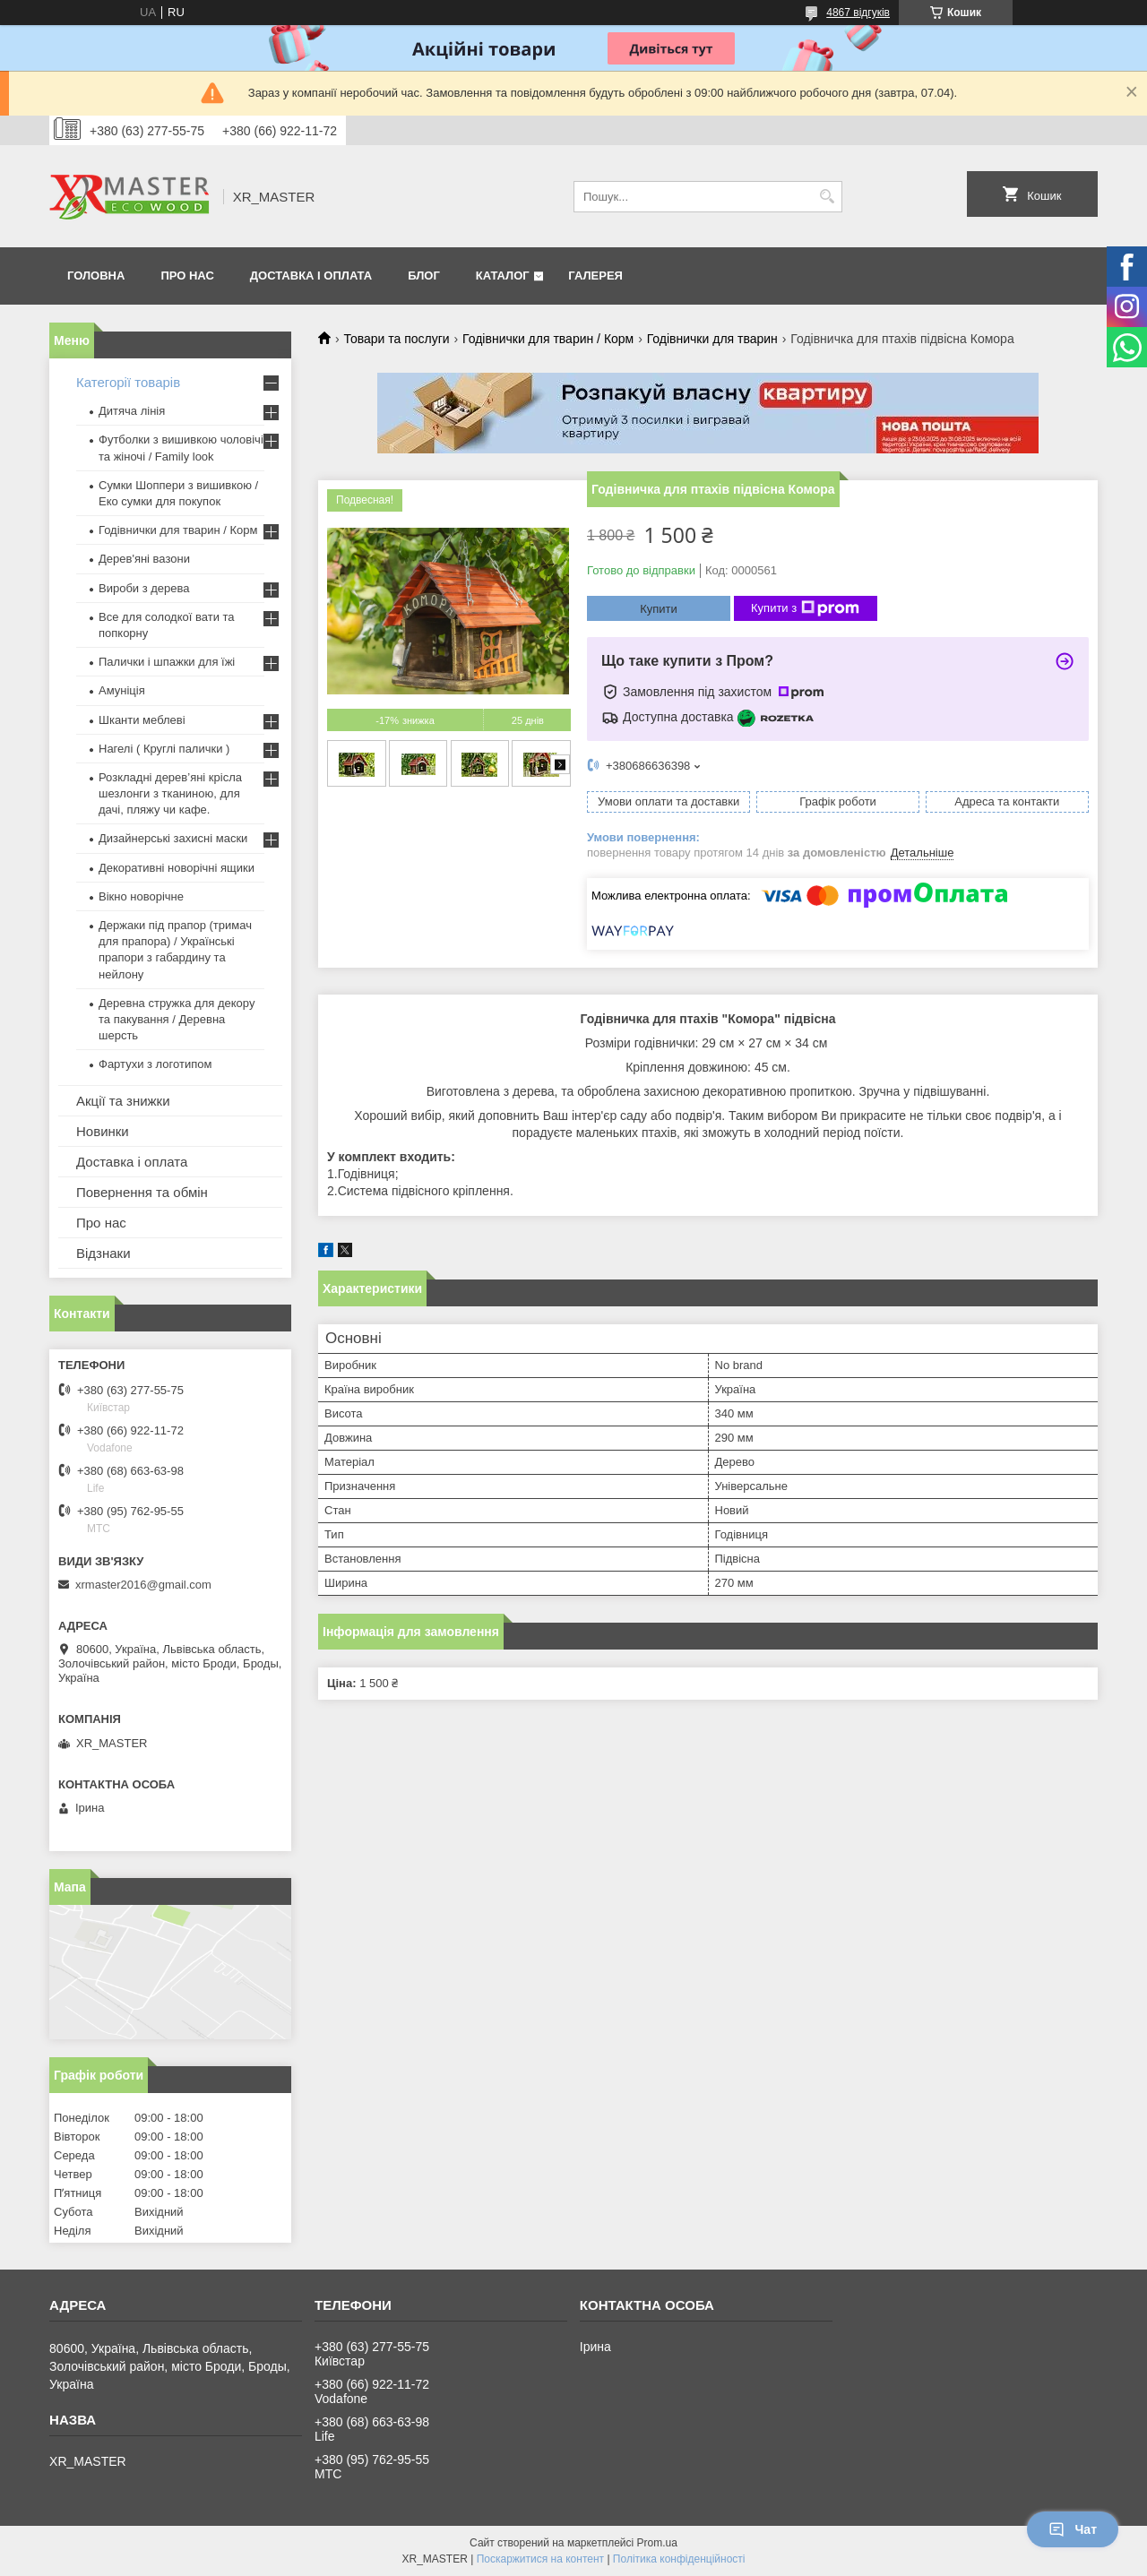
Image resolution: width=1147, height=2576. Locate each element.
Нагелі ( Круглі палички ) (164, 748)
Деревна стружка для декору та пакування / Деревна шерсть (176, 1019)
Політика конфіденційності (679, 2559)
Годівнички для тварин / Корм (548, 339)
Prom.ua (657, 2543)
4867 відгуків (858, 12)
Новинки (102, 1131)
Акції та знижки (123, 1100)
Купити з (805, 608)
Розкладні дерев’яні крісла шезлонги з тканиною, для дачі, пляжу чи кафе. (170, 793)
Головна (96, 275)
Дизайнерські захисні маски (173, 838)
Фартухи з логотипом (155, 1064)
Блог (424, 275)
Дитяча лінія (132, 411)
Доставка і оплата (311, 275)
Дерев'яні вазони (144, 558)
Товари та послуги (396, 339)
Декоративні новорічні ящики (176, 867)
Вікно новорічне (141, 896)
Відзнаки (103, 1253)
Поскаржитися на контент (540, 2559)
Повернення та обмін (142, 1192)
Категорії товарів (128, 382)
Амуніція (122, 690)
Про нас (186, 275)
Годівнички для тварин (712, 339)
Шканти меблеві (142, 720)
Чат (1072, 2529)
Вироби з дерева (144, 588)
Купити (658, 609)
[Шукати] (826, 196)
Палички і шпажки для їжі (167, 661)
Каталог (503, 275)
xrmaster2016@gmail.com (143, 1584)
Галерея (595, 275)
